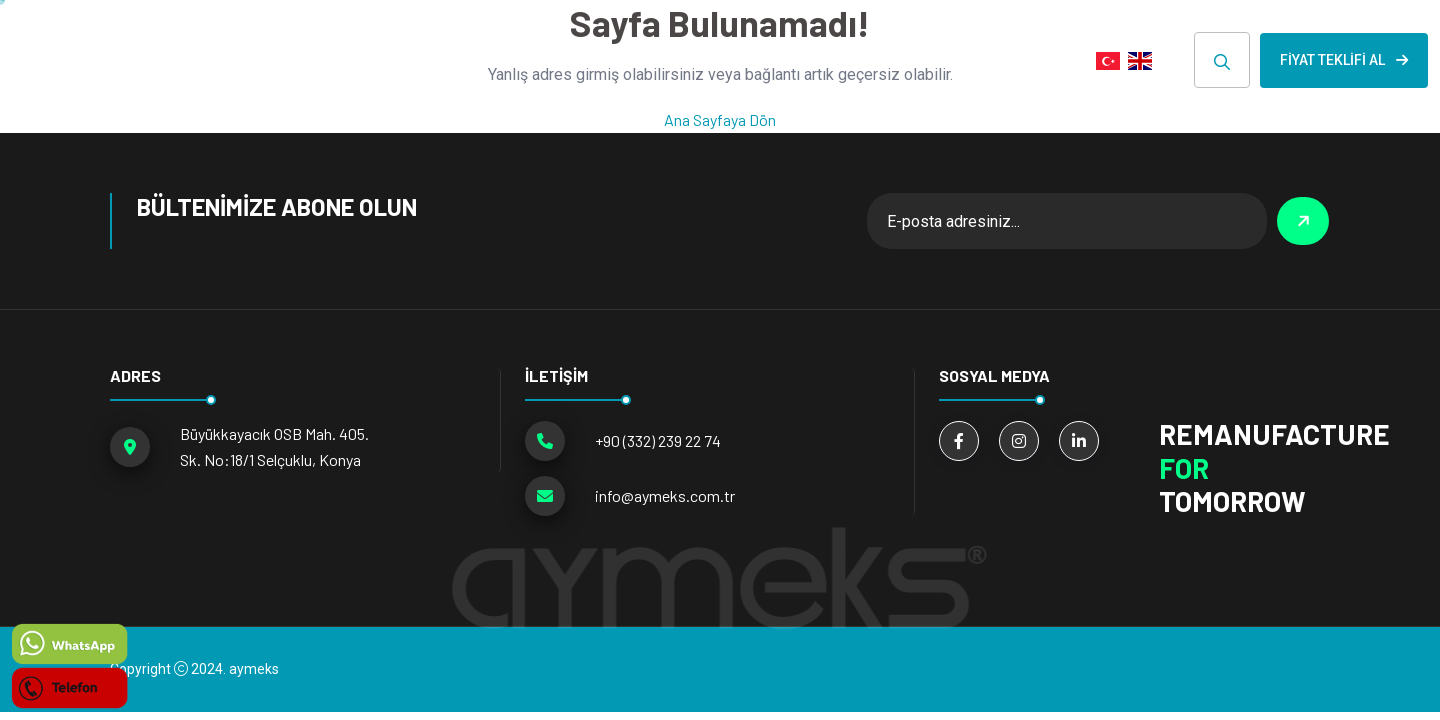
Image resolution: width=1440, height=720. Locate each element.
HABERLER (787, 59)
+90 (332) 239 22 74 (658, 440)
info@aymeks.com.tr (665, 495)
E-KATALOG (910, 59)
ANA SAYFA (361, 59)
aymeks (254, 669)
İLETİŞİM (1026, 59)
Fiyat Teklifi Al (1344, 60)
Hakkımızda (661, 59)
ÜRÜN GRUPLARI (501, 59)
